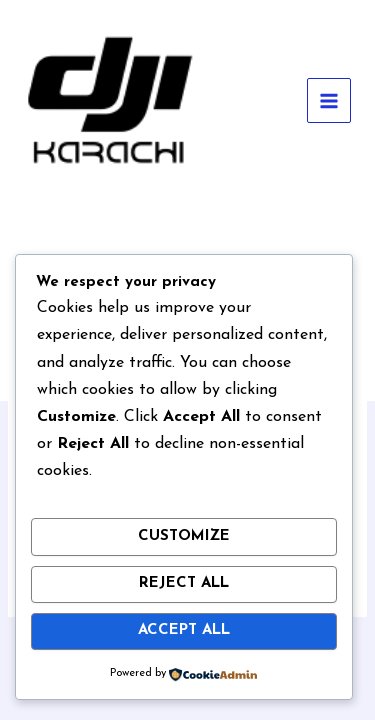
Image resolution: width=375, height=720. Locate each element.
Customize (184, 536)
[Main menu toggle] (329, 100)
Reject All (184, 583)
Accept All (184, 630)
